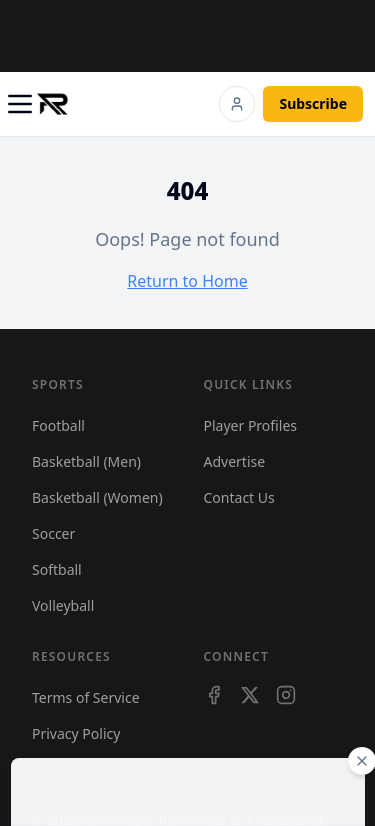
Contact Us (239, 497)
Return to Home (187, 281)
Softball (57, 569)
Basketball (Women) (97, 497)
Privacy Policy (76, 733)
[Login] (237, 104)
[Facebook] (214, 695)
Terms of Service (86, 697)
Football (58, 425)
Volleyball (63, 605)
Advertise (235, 461)
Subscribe (313, 103)
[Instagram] (286, 695)
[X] (250, 695)
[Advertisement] (195, 33)
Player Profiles (250, 425)
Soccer (53, 533)
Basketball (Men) (86, 461)
